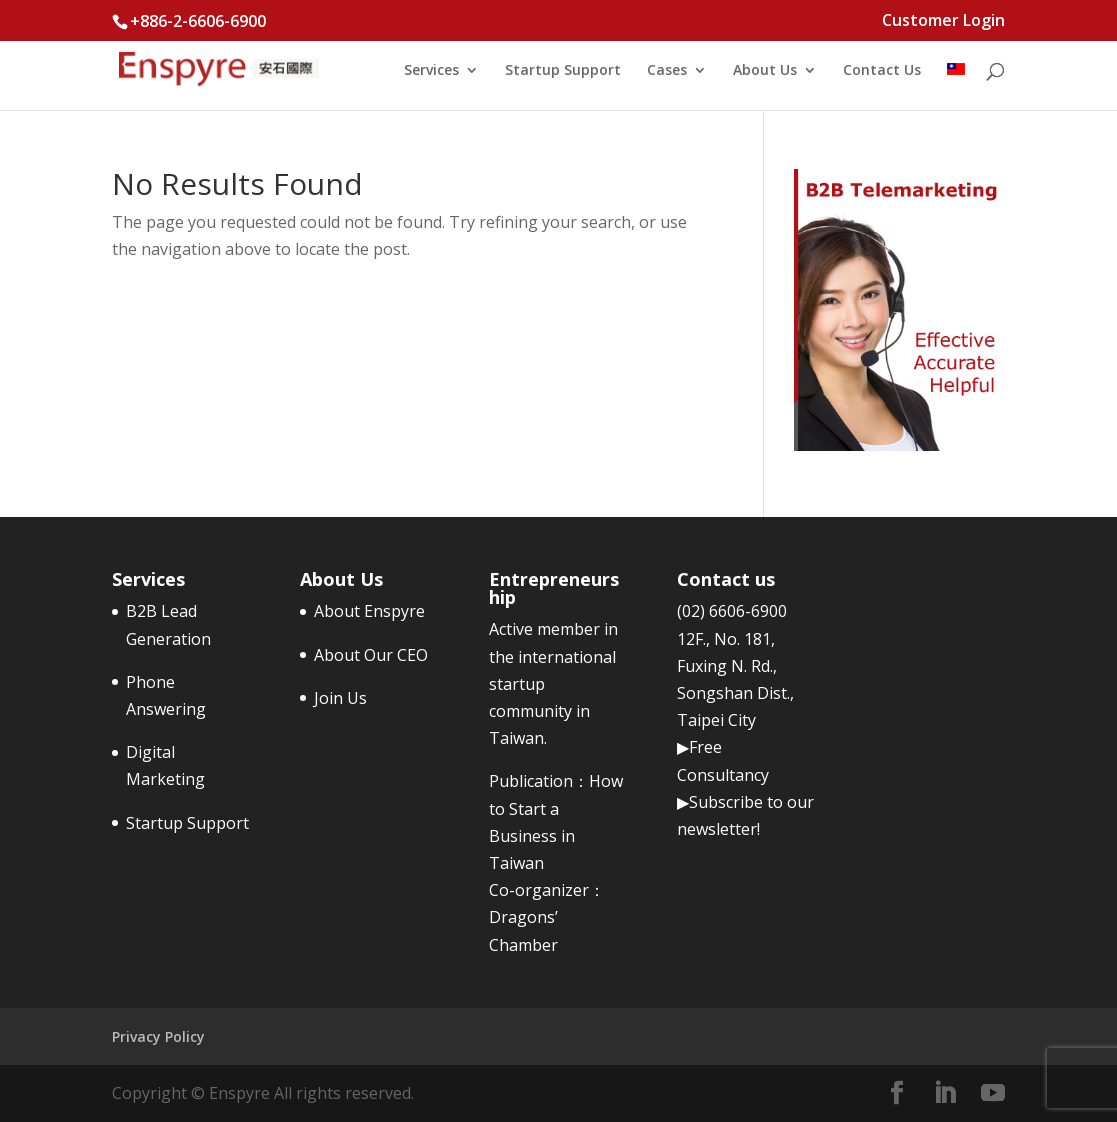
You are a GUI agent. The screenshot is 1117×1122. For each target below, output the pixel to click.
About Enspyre (369, 611)
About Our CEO (371, 655)
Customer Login (943, 21)
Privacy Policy (158, 1036)
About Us (765, 71)
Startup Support (563, 71)
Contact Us (882, 71)
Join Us (340, 698)
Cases (667, 71)
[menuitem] (956, 86)
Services (431, 71)
